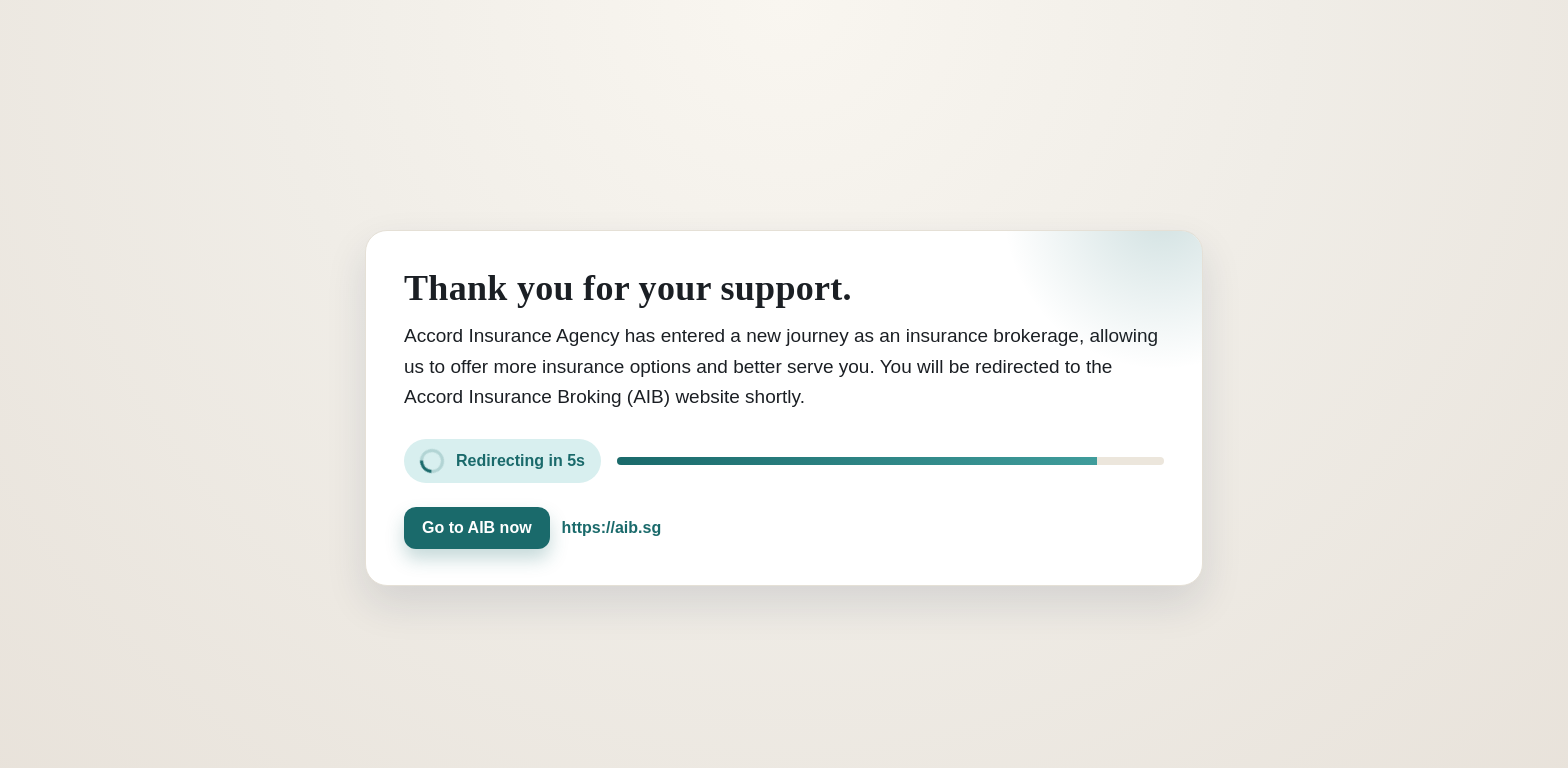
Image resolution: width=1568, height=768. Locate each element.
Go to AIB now (477, 527)
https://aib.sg (612, 527)
